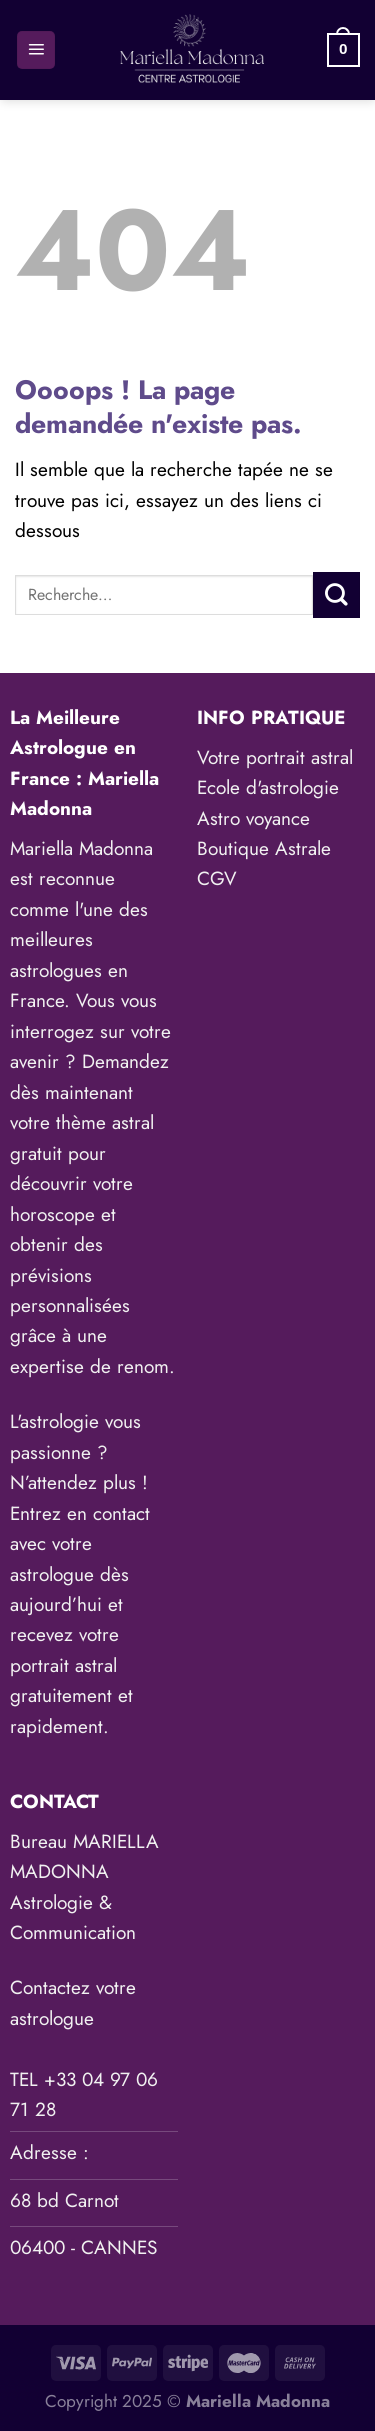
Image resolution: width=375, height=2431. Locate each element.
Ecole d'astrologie (268, 787)
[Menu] (36, 50)
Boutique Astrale (264, 848)
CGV (217, 878)
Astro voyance (253, 818)
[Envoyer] (336, 595)
